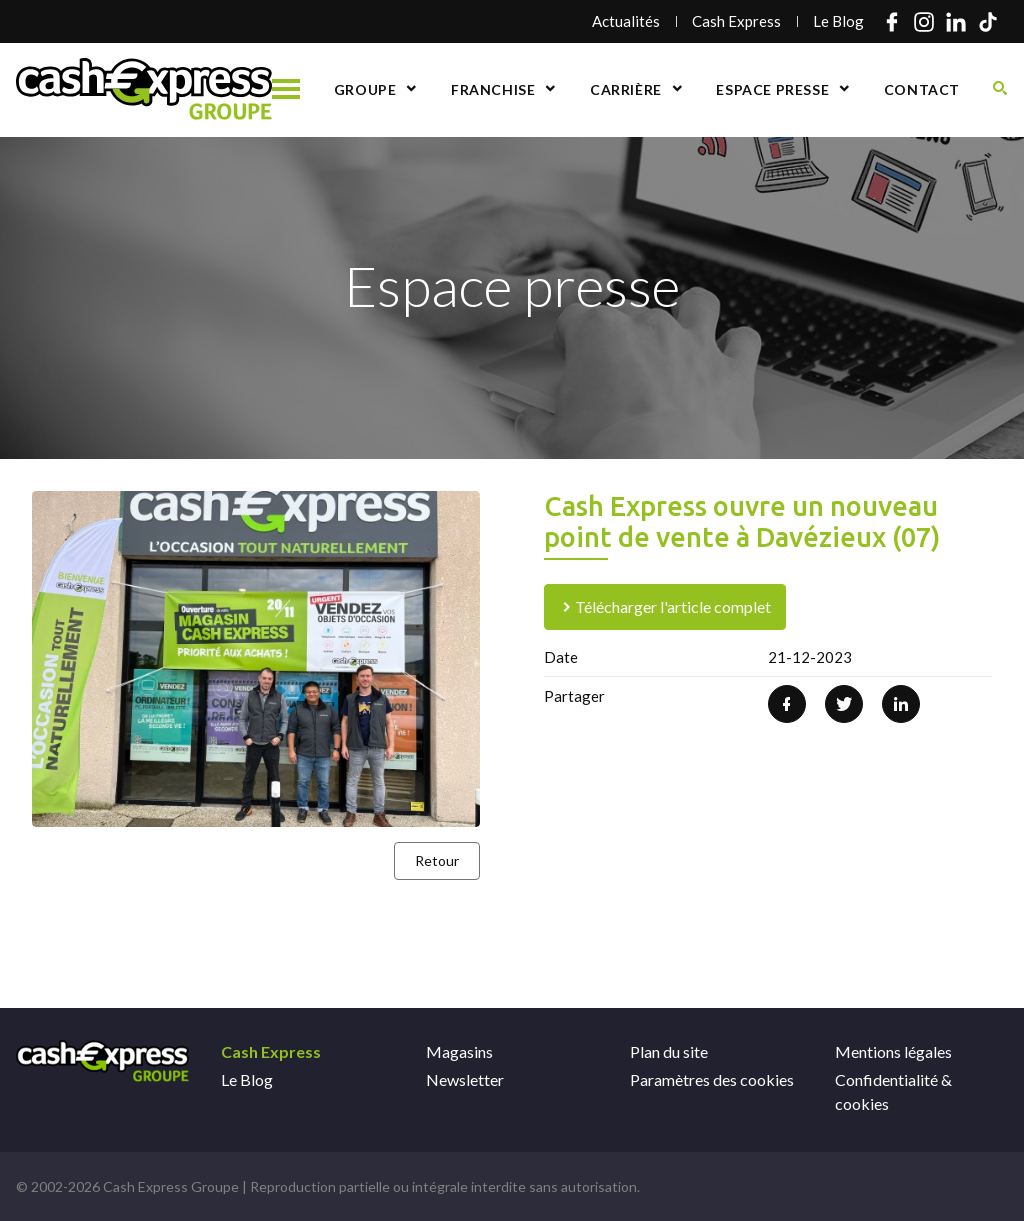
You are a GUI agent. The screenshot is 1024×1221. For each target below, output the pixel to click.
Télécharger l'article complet (665, 606)
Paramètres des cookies (712, 1079)
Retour (437, 860)
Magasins (459, 1051)
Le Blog (838, 21)
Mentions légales (893, 1051)
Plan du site (669, 1051)
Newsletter (465, 1079)
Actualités (626, 21)
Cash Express (736, 21)
